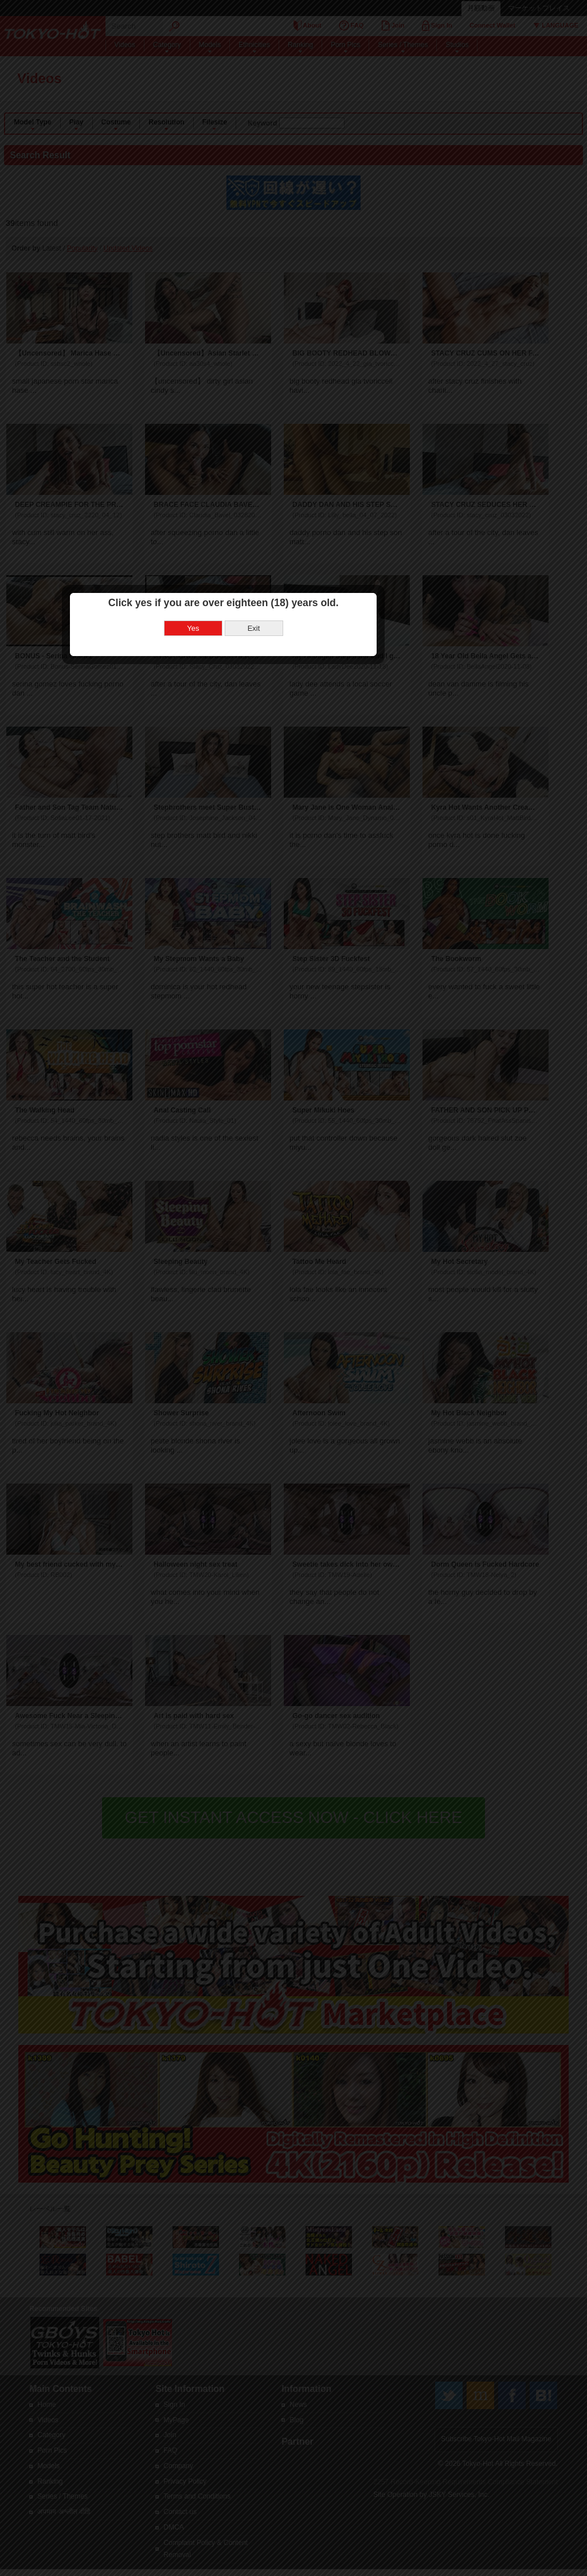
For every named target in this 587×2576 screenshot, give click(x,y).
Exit (324, 1200)
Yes (263, 1200)
